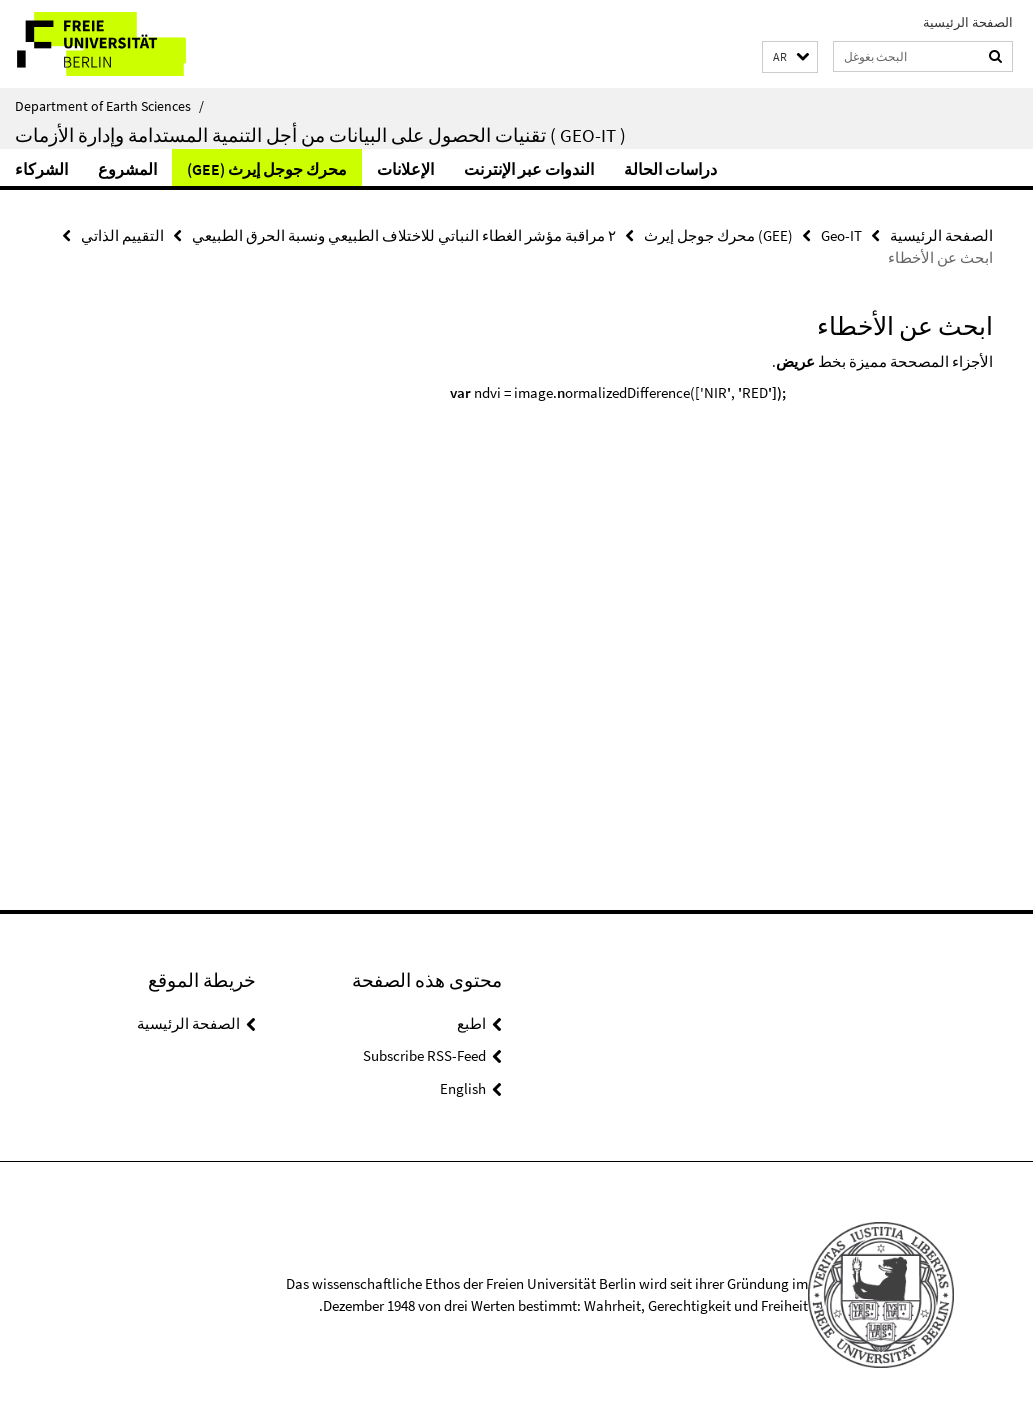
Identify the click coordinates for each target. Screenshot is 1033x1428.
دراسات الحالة (670, 169)
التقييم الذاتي (122, 235)
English (463, 1088)
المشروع (127, 169)
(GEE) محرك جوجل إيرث (267, 169)
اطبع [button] (471, 1023)
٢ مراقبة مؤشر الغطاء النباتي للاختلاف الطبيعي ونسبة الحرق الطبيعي (404, 235)
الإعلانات (405, 169)
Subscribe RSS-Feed (424, 1055)
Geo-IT (841, 235)
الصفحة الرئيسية (968, 22)
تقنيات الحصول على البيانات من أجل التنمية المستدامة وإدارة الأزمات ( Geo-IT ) (320, 135)
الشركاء (41, 169)
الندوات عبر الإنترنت (529, 169)
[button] (790, 57)
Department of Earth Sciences (109, 106)
